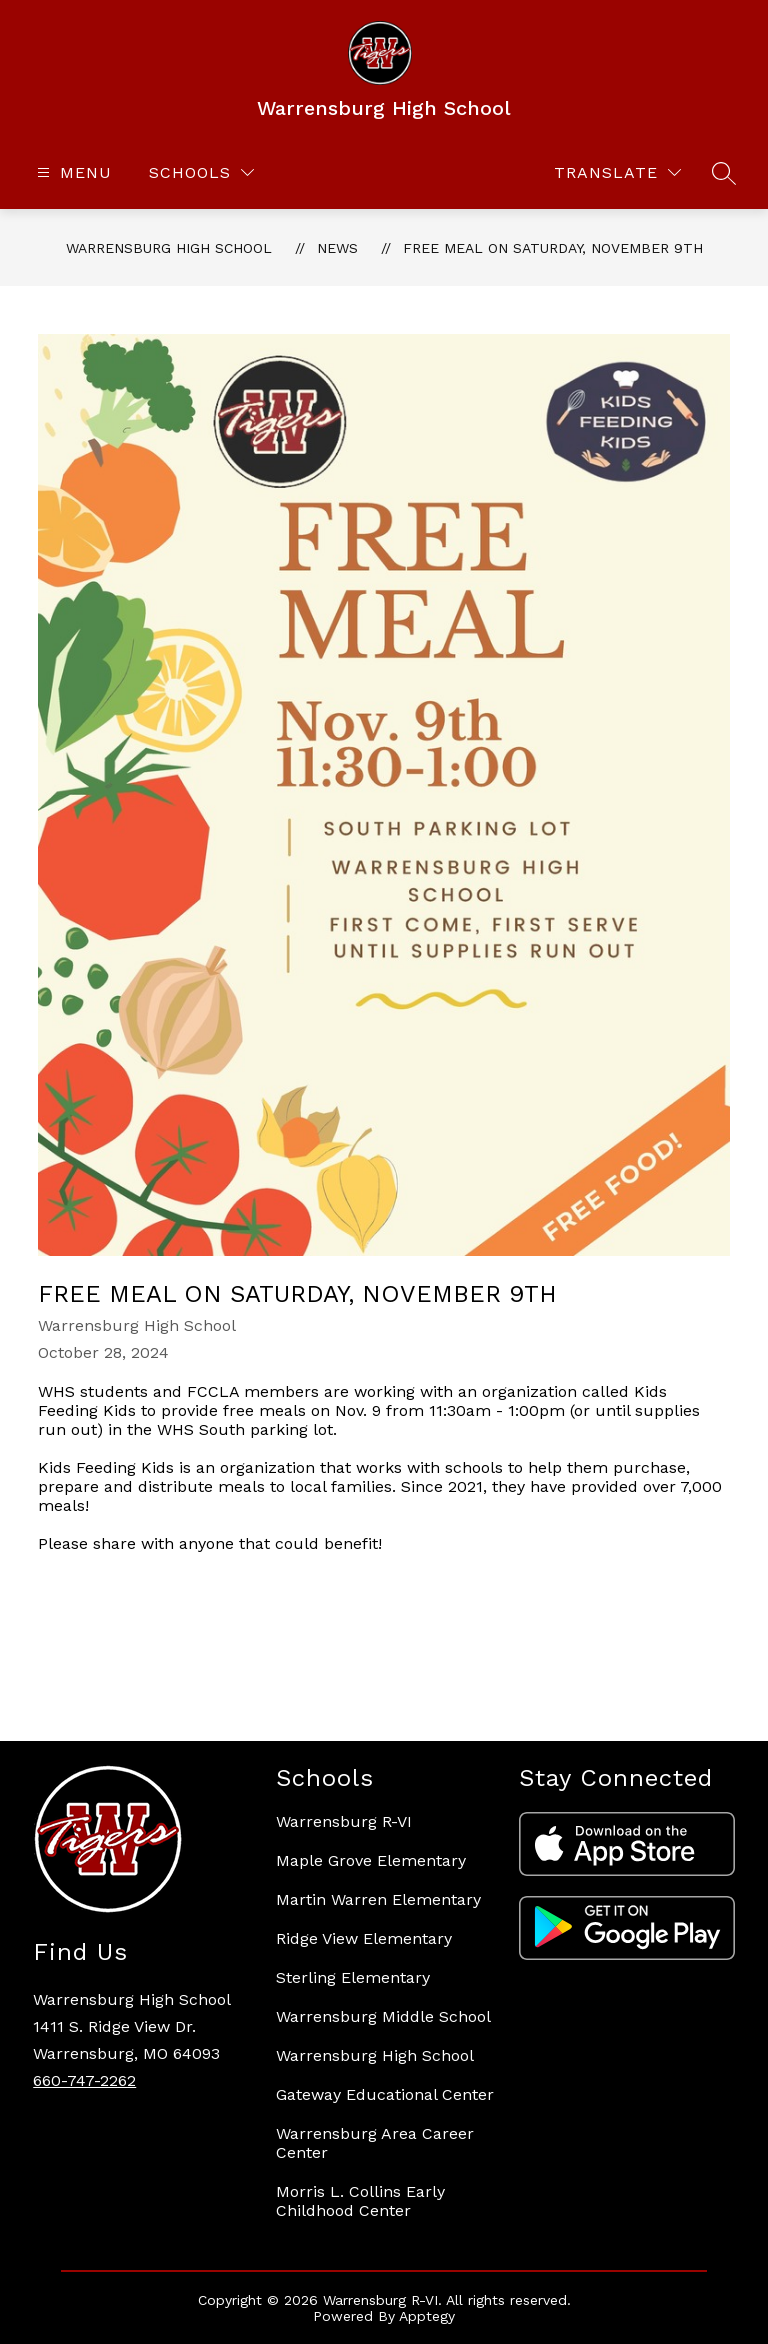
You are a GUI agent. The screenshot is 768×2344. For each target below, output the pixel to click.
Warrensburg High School (169, 248)
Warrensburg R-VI (344, 1821)
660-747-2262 (84, 2080)
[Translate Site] (617, 172)
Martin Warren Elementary (378, 1899)
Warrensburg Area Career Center (375, 2143)
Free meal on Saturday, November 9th (553, 248)
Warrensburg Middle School (383, 2016)
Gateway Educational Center (385, 2094)
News (337, 248)
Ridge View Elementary (364, 1938)
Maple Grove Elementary (371, 1860)
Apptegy (427, 2316)
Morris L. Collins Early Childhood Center (360, 2201)
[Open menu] (72, 172)
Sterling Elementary (353, 1977)
